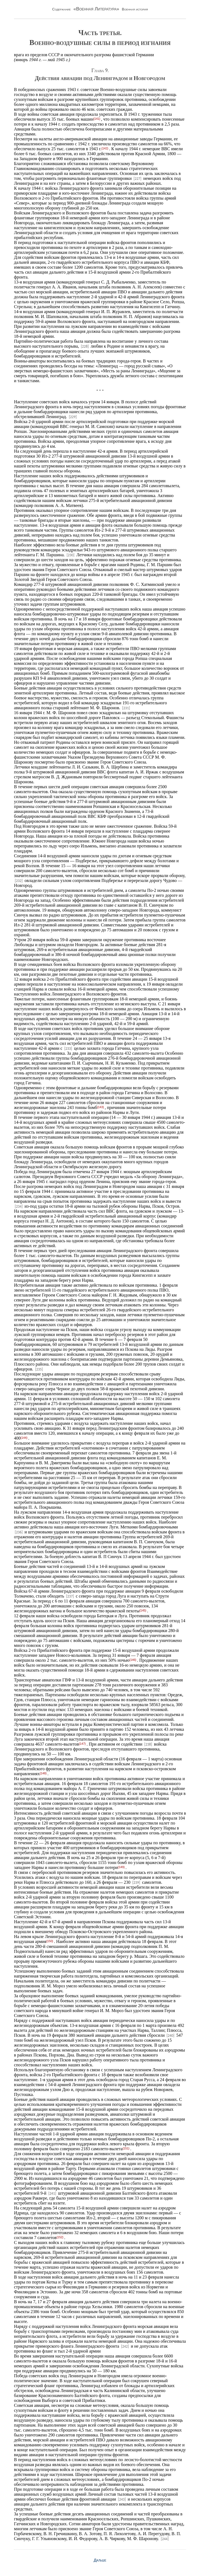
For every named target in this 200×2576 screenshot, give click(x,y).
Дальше (100, 2560)
